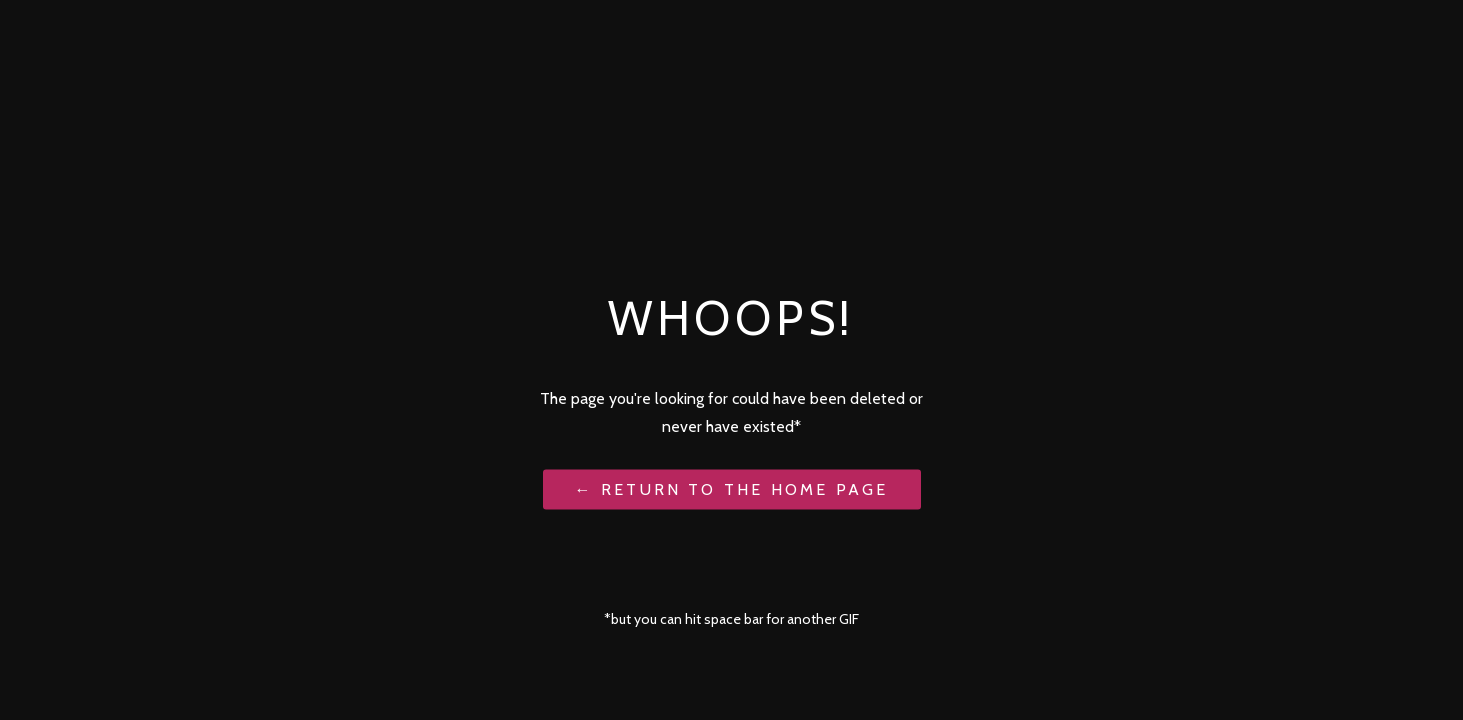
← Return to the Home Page (732, 488)
